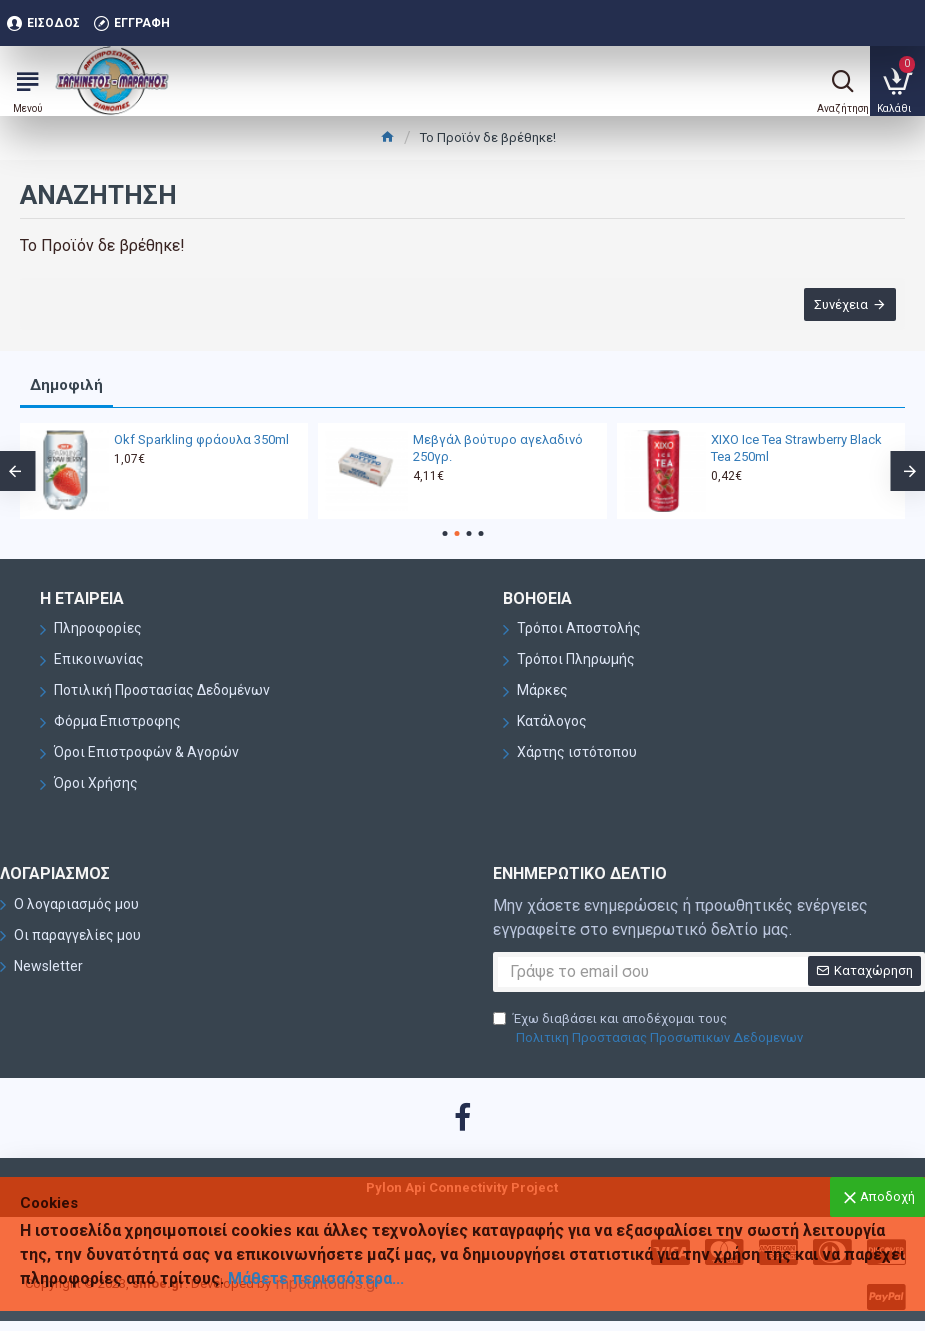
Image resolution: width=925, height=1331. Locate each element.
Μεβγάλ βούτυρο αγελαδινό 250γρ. (498, 448)
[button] (444, 533)
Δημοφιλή (66, 385)
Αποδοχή (887, 1196)
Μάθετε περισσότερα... (316, 1278)
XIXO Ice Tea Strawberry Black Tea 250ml (796, 448)
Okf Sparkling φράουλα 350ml (201, 439)
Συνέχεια (840, 304)
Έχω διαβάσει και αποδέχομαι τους (649, 1029)
